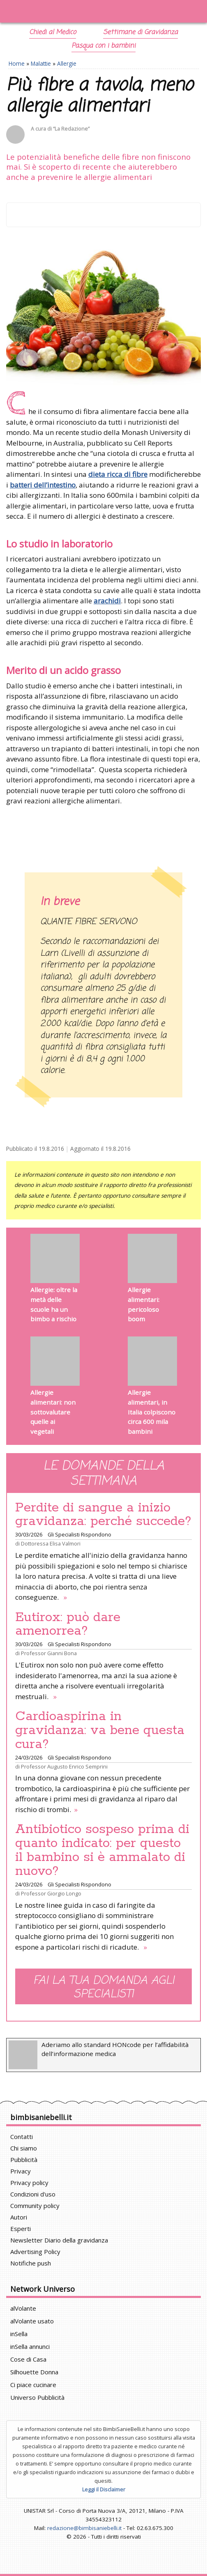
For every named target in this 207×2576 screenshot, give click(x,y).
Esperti (20, 2228)
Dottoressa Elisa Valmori (50, 1543)
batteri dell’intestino (43, 485)
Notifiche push (30, 2263)
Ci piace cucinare (33, 2384)
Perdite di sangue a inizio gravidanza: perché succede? (103, 1515)
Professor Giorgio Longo (51, 1893)
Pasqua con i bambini (103, 46)
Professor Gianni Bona (49, 1653)
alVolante (23, 2308)
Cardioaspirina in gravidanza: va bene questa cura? (99, 1730)
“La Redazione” (71, 128)
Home (17, 63)
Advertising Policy (35, 2251)
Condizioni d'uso (32, 2194)
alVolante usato (32, 2321)
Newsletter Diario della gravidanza (59, 2240)
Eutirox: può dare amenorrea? (67, 1624)
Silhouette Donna (34, 2372)
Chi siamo (23, 2148)
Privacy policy (29, 2182)
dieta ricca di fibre (117, 474)
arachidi (107, 600)
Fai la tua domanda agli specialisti (103, 1987)
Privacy (20, 2171)
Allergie (66, 63)
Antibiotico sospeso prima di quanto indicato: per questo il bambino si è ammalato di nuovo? (102, 1850)
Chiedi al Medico (52, 32)
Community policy (35, 2205)
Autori (18, 2217)
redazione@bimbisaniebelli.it (84, 2528)
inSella (19, 2334)
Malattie (41, 63)
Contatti (21, 2136)
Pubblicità (23, 2159)
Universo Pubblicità (37, 2397)
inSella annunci (30, 2346)
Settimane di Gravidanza (140, 32)
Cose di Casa (28, 2359)
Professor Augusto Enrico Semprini (64, 1766)
